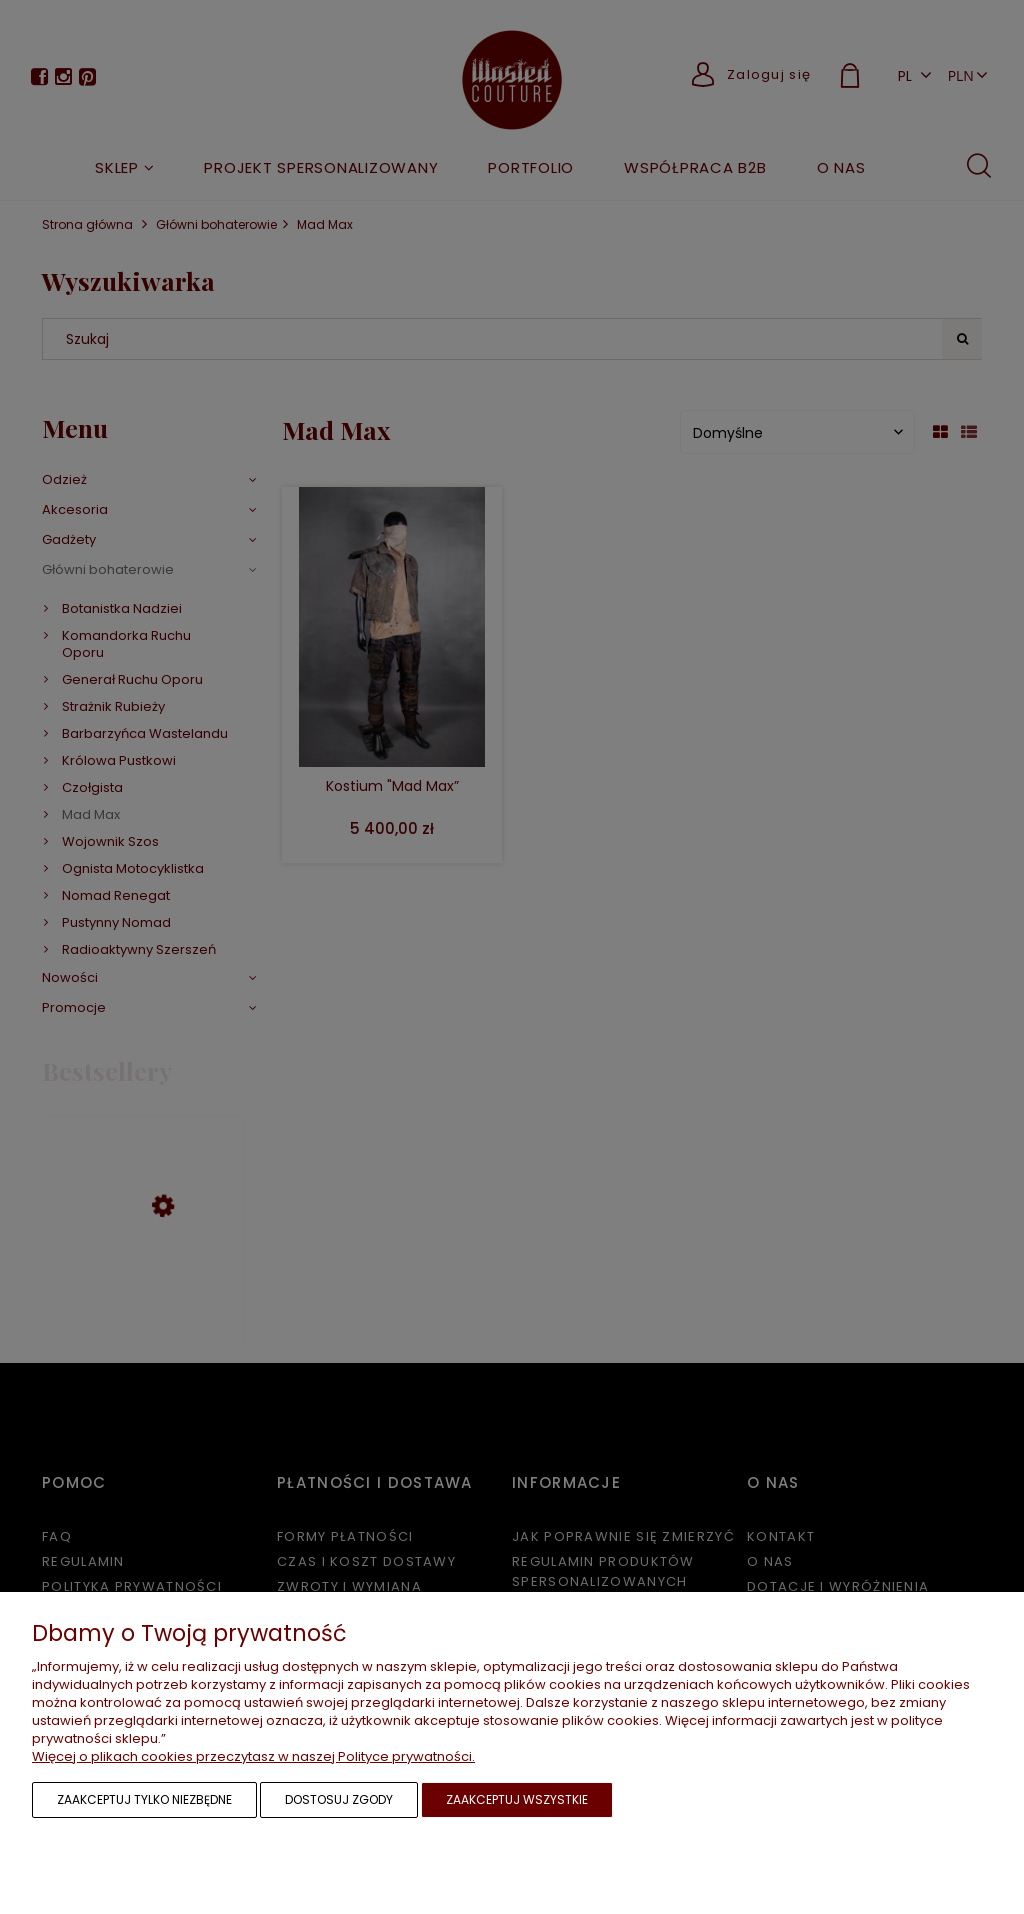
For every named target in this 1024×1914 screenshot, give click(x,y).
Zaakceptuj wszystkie (517, 1799)
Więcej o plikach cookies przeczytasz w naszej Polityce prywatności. (253, 1756)
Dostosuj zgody (339, 1799)
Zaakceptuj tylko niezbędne (144, 1799)
